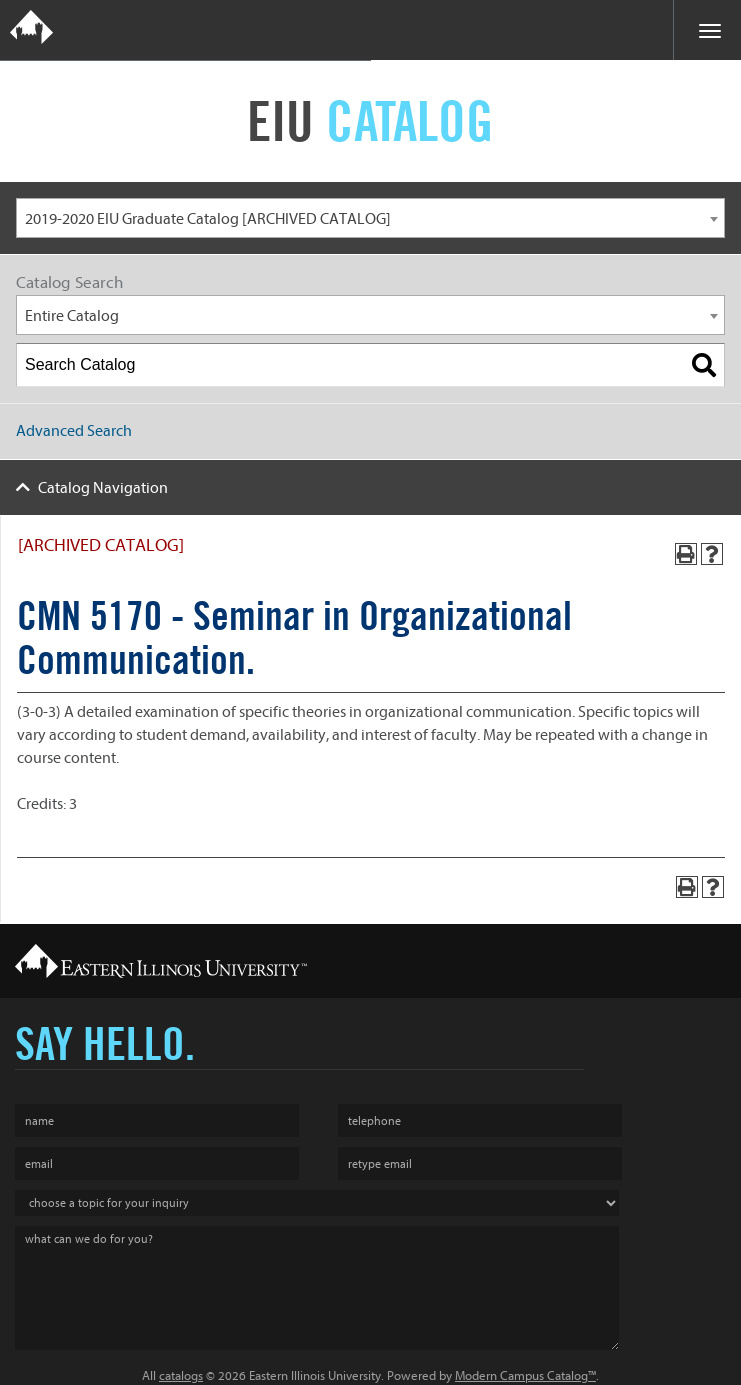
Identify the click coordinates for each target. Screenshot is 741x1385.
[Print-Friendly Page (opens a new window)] (686, 554)
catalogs (181, 1375)
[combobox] (370, 218)
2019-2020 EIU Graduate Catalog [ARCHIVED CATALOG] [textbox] (208, 219)
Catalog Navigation (103, 488)
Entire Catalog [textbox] (72, 316)
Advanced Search (74, 431)
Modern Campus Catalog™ (525, 1375)
